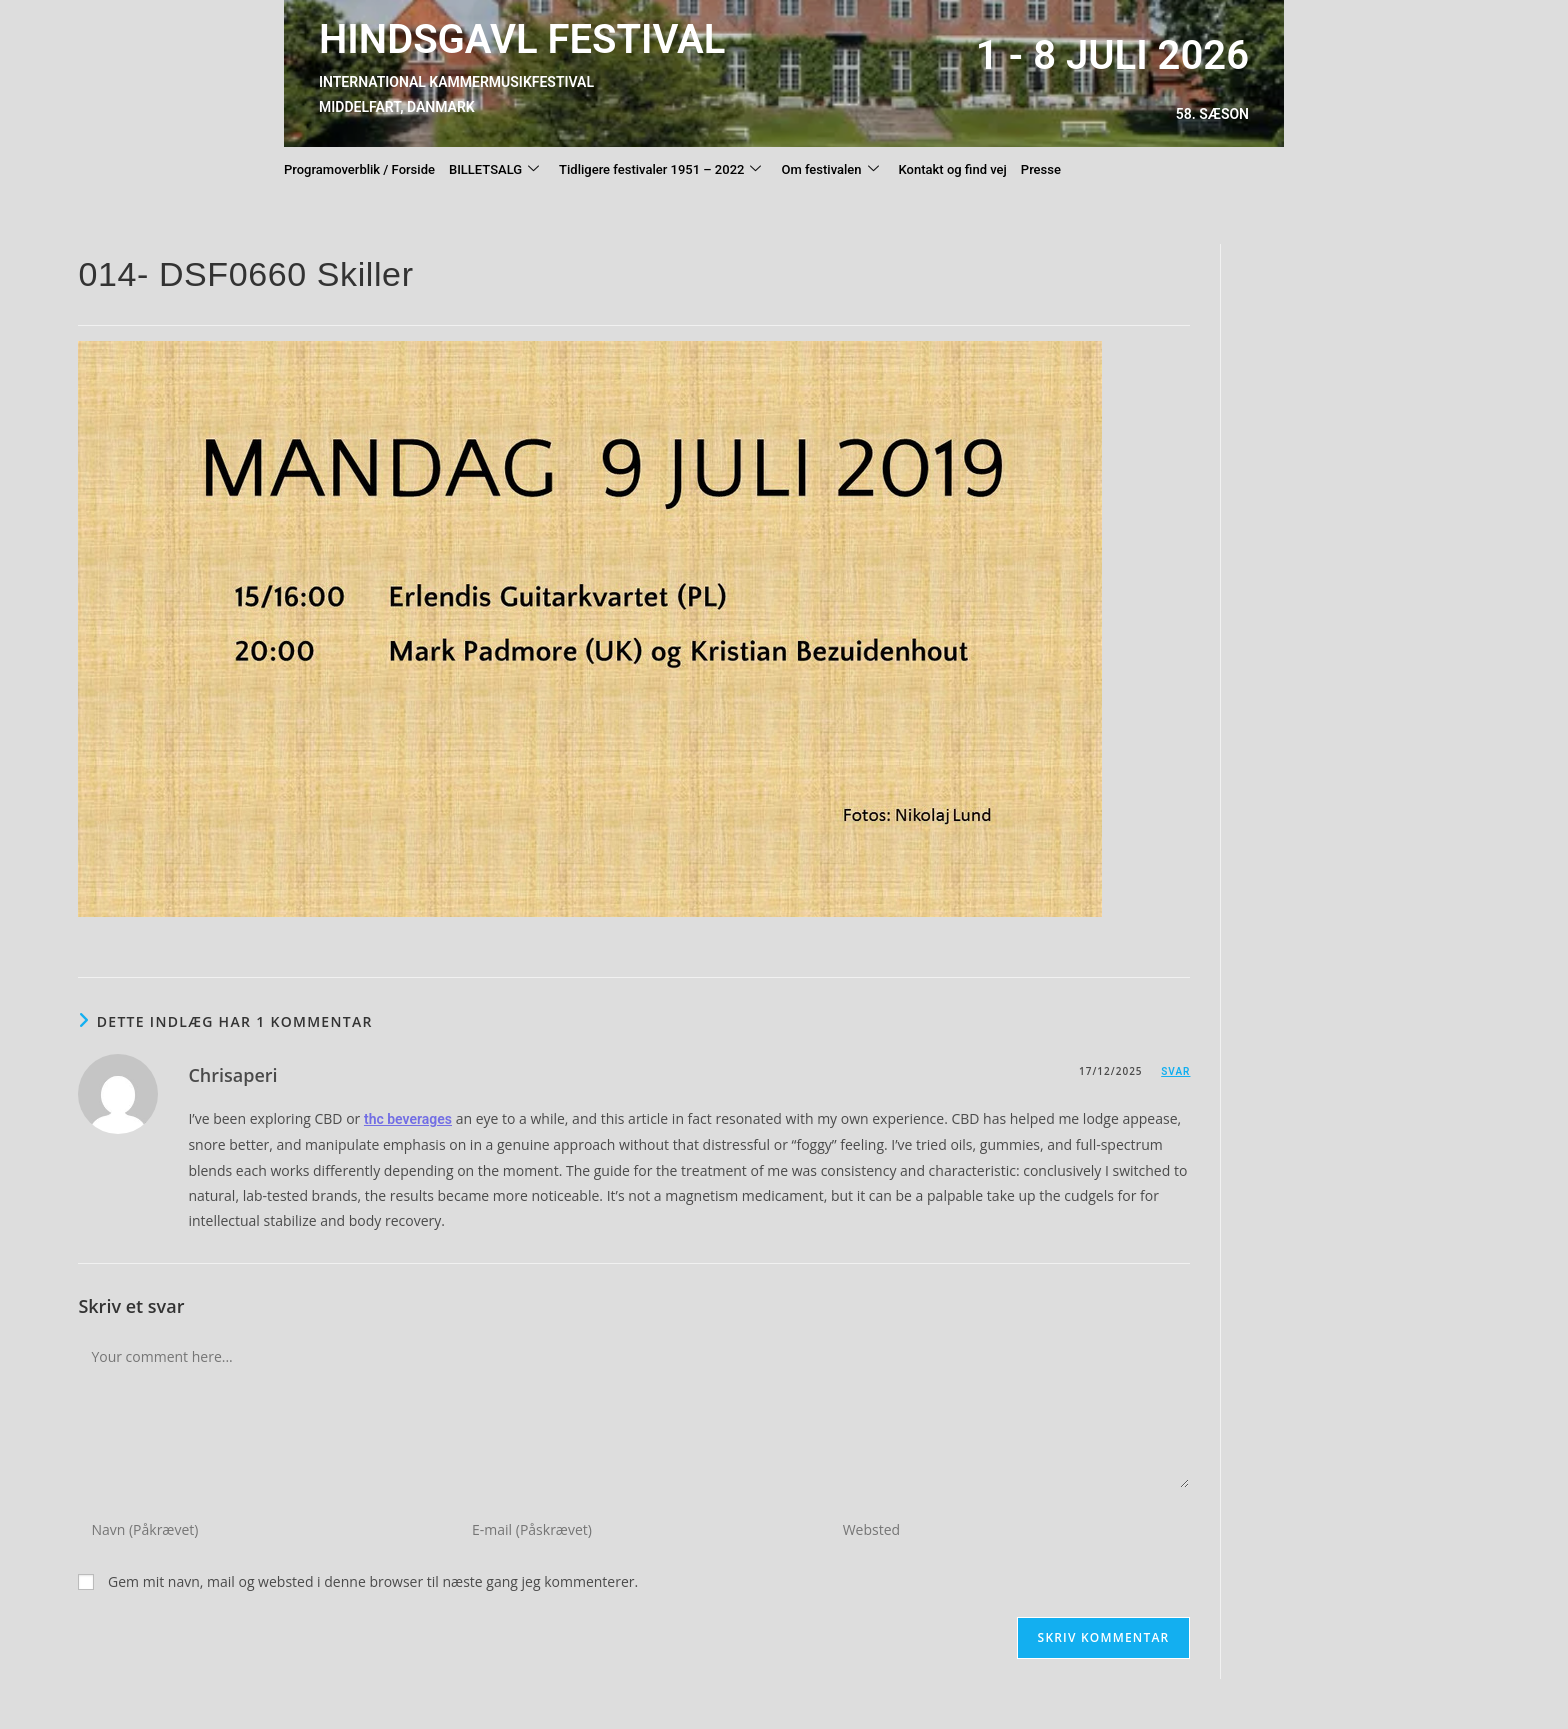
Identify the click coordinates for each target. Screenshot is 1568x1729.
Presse (1041, 169)
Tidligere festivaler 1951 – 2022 (660, 170)
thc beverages (408, 1119)
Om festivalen (829, 170)
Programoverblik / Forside (359, 169)
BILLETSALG (494, 170)
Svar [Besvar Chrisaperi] (1175, 1071)
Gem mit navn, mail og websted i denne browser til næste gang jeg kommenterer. (373, 1581)
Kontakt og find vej (953, 169)
